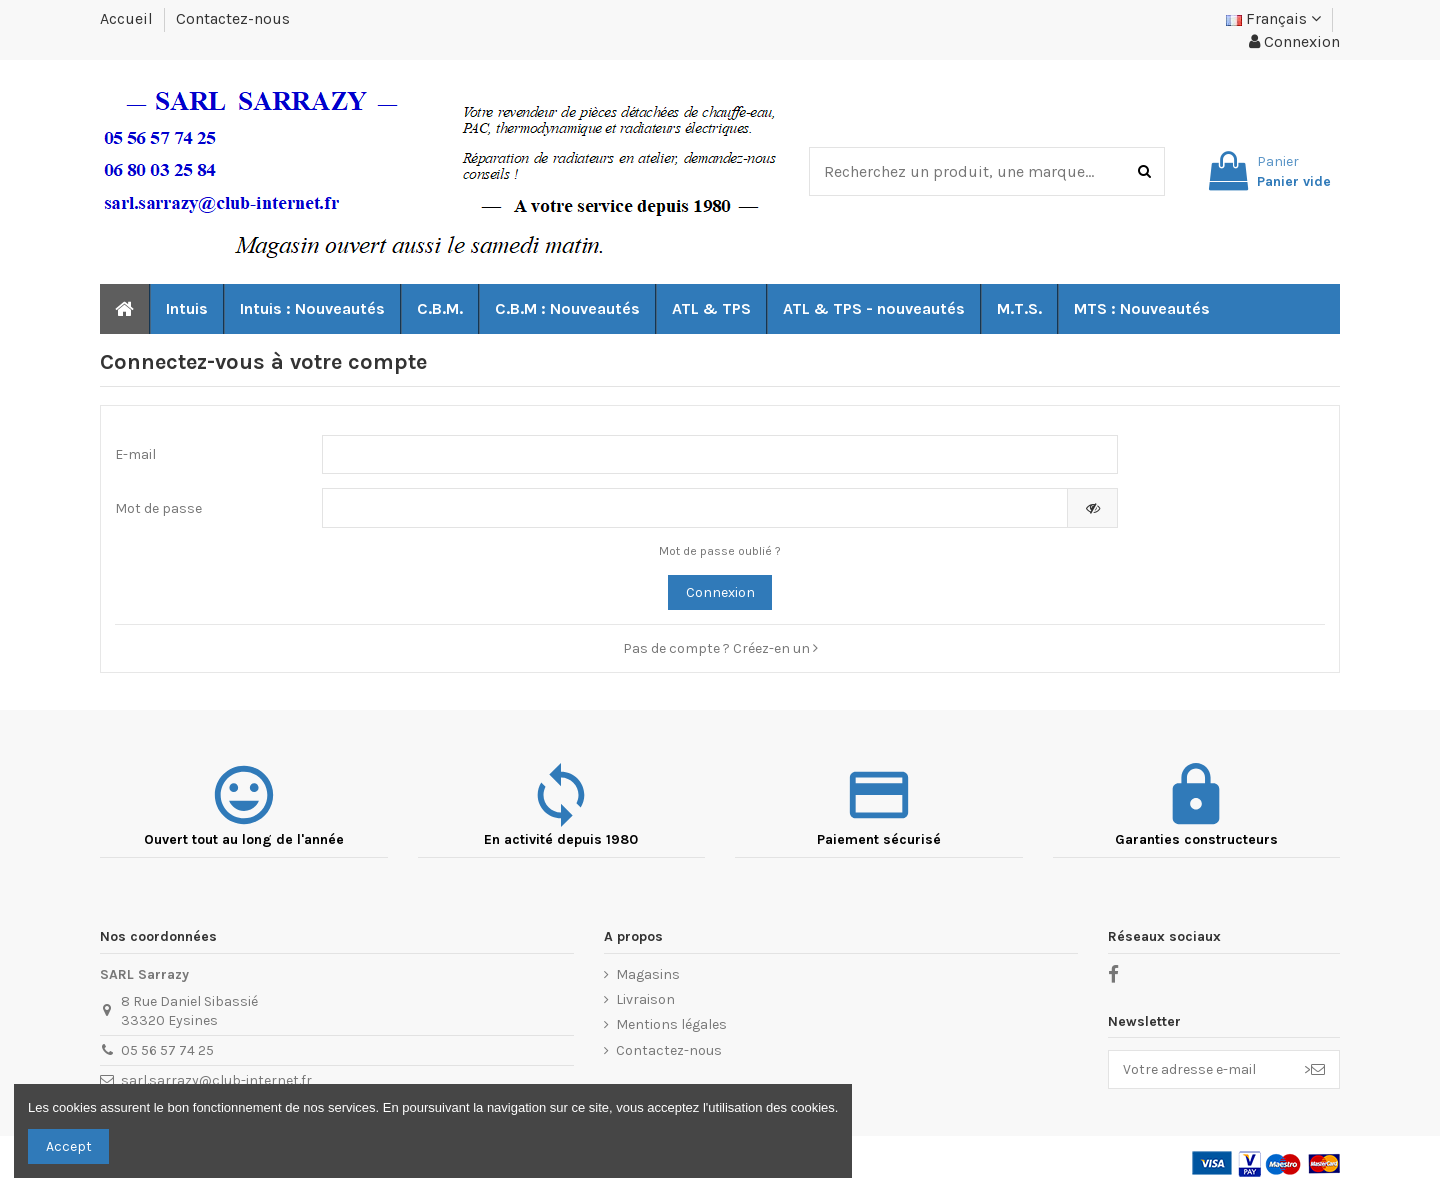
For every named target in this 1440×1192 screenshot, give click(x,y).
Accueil (128, 18)
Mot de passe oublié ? (720, 551)
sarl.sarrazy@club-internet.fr (216, 1080)
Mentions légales (671, 1024)
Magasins (648, 974)
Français (1273, 18)
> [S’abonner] (1314, 1069)
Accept (69, 1146)
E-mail (135, 454)
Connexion (720, 592)
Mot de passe (158, 508)
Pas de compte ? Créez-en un (720, 648)
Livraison (645, 999)
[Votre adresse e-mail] (1199, 1070)
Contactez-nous (233, 18)
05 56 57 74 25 (167, 1050)
